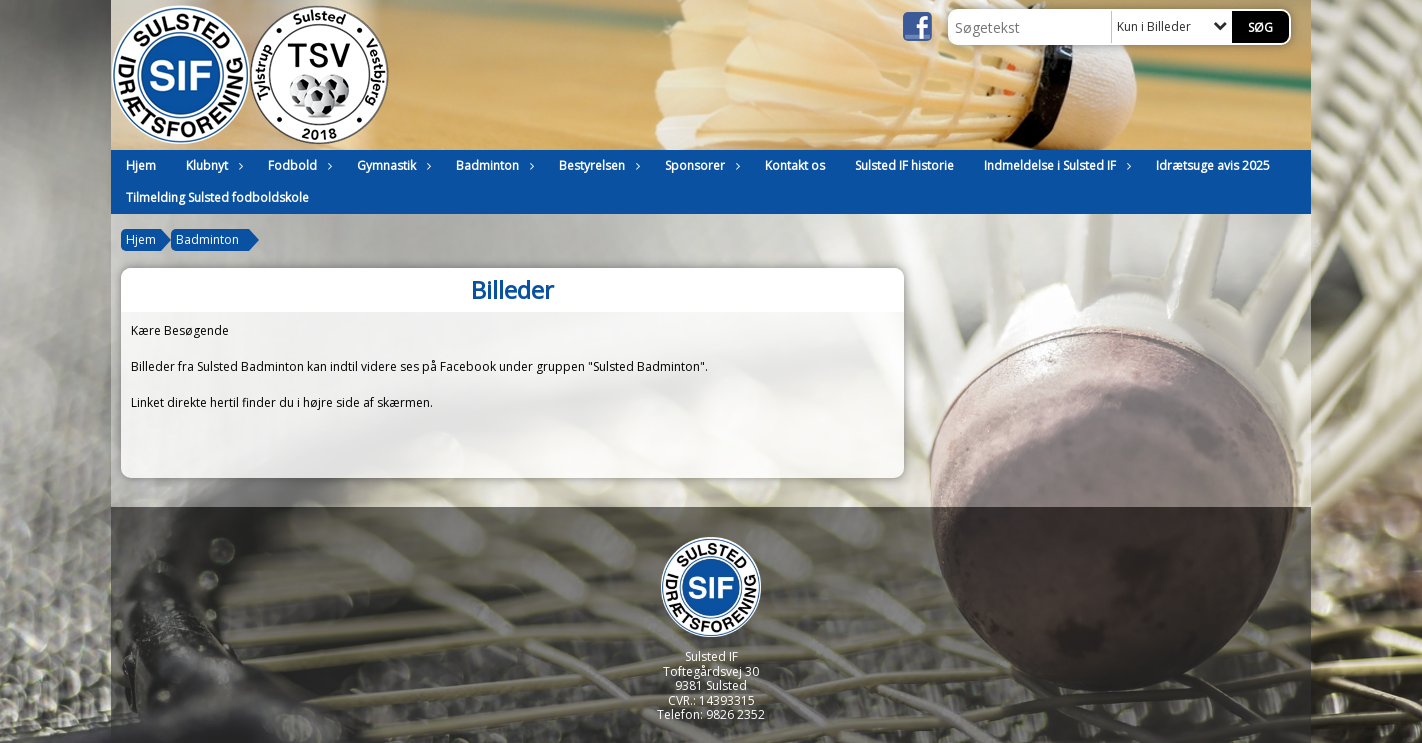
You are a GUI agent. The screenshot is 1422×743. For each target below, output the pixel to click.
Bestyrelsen (597, 165)
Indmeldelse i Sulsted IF (1055, 165)
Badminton (492, 165)
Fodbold (297, 165)
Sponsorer (700, 165)
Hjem (141, 165)
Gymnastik (391, 165)
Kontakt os (795, 165)
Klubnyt (212, 165)
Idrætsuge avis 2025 (1213, 165)
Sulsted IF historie (904, 165)
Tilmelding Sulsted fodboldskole (217, 197)
